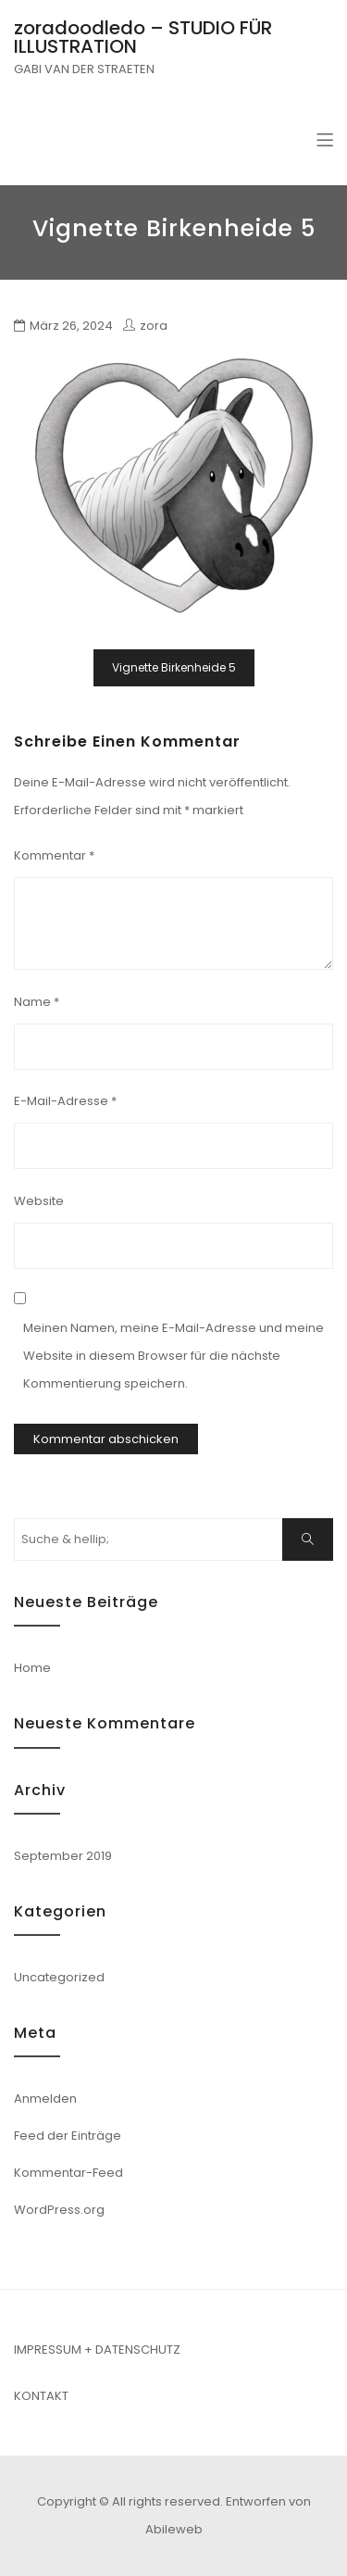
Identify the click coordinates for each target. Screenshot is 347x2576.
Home (32, 1668)
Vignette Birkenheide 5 (174, 667)
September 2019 (63, 1856)
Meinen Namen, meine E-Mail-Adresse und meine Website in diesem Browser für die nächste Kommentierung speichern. (173, 1355)
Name (36, 1002)
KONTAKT (41, 2396)
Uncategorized (59, 1977)
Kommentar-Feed (68, 2172)
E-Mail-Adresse (65, 1101)
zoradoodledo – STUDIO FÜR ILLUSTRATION (143, 37)
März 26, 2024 (71, 325)
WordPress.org (59, 2209)
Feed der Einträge (67, 2135)
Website (39, 1201)
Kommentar (54, 855)
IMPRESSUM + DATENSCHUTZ (97, 2349)
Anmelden (45, 2098)
